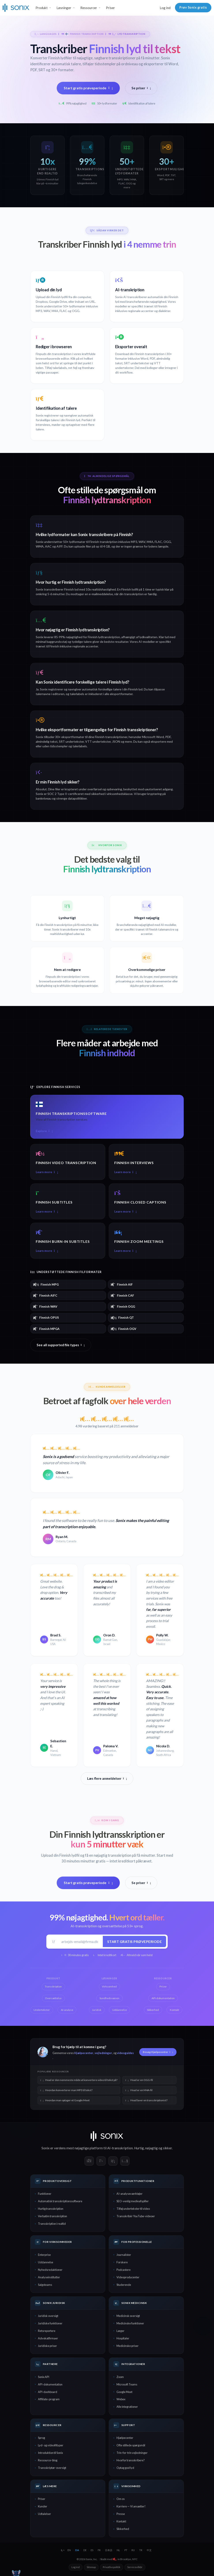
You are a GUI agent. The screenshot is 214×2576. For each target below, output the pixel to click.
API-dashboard (47, 2392)
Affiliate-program (49, 2399)
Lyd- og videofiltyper (50, 2445)
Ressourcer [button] (88, 8)
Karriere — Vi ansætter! (131, 2506)
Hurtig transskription (50, 2208)
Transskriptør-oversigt (52, 2467)
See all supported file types (61, 1345)
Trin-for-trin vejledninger (132, 2452)
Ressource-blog (47, 2460)
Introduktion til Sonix (50, 2452)
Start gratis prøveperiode (88, 88)
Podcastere (123, 2269)
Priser (110, 8)
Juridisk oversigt (48, 2316)
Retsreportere (46, 2331)
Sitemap (91, 2567)
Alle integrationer (127, 2406)
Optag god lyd (125, 2467)
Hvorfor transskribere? (130, 2460)
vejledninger (103, 2053)
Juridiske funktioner (50, 2323)
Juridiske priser (47, 2346)
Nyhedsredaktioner (50, 2269)
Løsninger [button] (63, 8)
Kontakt (121, 2521)
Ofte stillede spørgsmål (130, 2445)
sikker (167, 2148)
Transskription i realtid (52, 2223)
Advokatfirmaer (48, 2338)
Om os (120, 2499)
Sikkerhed (122, 2529)
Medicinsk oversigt (128, 2316)
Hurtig (139, 2148)
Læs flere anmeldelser (107, 1778)
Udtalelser (44, 2514)
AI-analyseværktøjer (129, 2193)
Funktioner (44, 2193)
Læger (120, 2331)
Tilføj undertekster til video (133, 2208)
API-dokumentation (50, 2384)
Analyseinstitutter (49, 2277)
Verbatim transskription (52, 2216)
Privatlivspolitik (111, 2567)
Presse (120, 2514)
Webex (120, 2399)
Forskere (122, 2262)
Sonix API (43, 2377)
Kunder (42, 2506)
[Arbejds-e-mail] (80, 1941)
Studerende (123, 2284)
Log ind (165, 8)
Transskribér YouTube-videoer (135, 2216)
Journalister (123, 2254)
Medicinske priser (127, 2346)
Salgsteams (45, 2284)
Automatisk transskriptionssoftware (60, 2201)
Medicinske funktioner (130, 2323)
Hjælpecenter (83, 2053)
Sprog (41, 2438)
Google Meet (124, 2392)
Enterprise (44, 2254)
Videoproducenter (127, 2277)
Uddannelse (45, 2262)
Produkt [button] (42, 8)
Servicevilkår (135, 2567)
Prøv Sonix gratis (193, 7)
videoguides (125, 2053)
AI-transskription (120, 2148)
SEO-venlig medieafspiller (132, 2201)
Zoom (120, 2377)
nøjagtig (151, 2148)
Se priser (141, 88)
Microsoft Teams (126, 2384)
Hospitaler (122, 2338)
